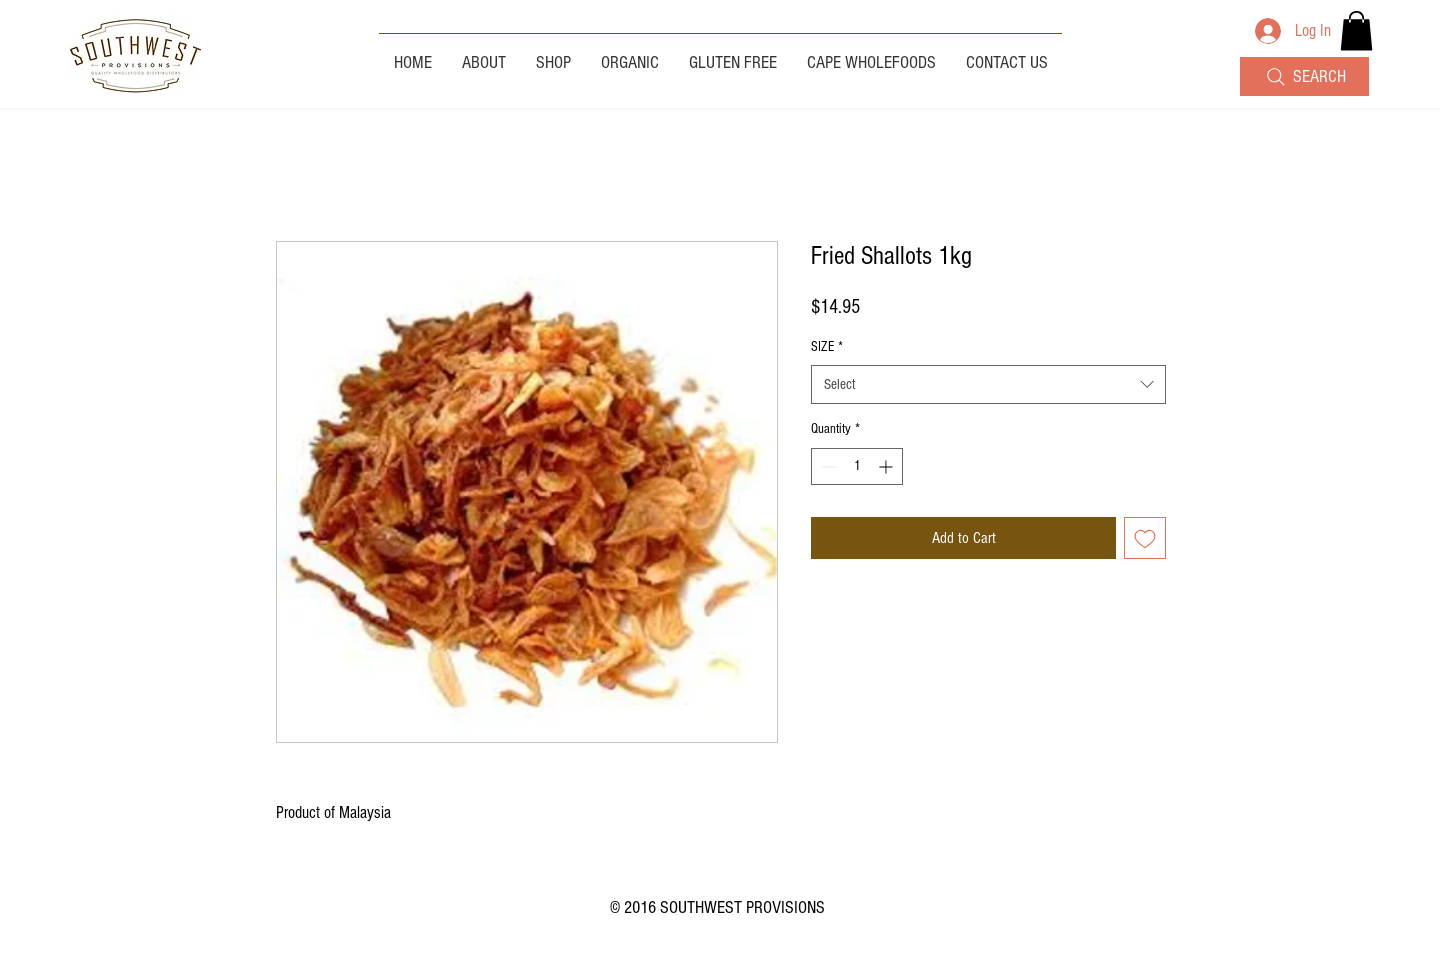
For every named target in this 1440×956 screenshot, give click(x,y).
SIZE (827, 347)
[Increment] (887, 466)
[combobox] (988, 384)
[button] (1356, 30)
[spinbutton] (857, 466)
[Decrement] (826, 466)
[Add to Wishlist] (1145, 538)
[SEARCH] (1304, 76)
